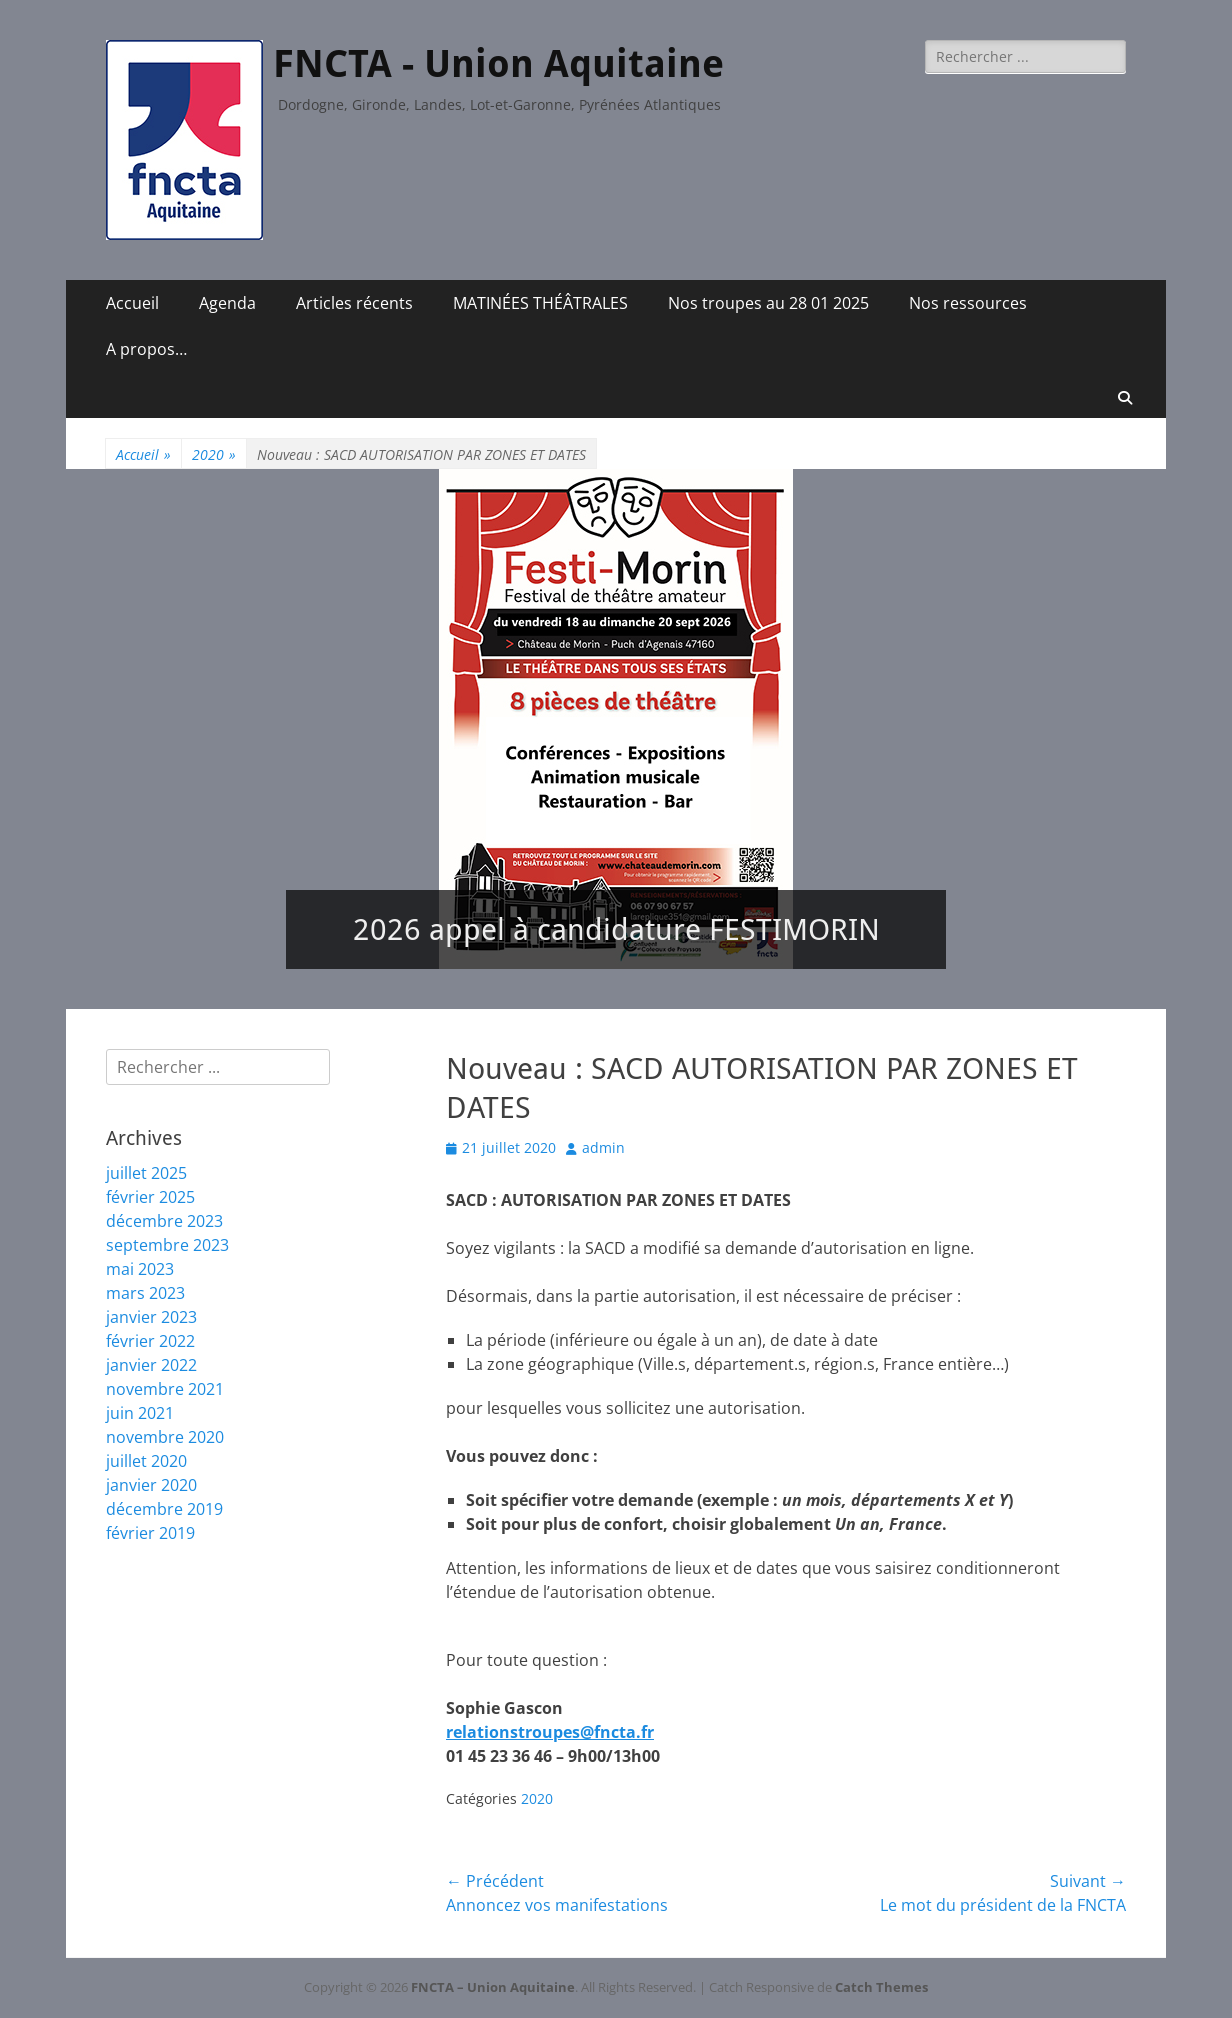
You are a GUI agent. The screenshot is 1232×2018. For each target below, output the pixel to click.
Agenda (227, 303)
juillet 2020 (146, 1461)
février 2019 (150, 1533)
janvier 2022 (151, 1365)
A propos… (146, 349)
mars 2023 (145, 1293)
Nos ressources (968, 303)
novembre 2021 (165, 1389)
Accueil (132, 303)
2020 (214, 454)
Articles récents (354, 303)
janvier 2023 (151, 1317)
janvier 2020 (151, 1485)
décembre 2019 (164, 1509)
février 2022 (150, 1341)
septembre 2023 (167, 1245)
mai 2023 (140, 1269)
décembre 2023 (164, 1221)
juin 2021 (140, 1413)
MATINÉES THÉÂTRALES (540, 303)
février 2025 (150, 1197)
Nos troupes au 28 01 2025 (768, 303)
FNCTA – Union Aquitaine (493, 1987)
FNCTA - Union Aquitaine (498, 64)
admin (603, 1147)
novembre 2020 (165, 1437)
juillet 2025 (146, 1173)
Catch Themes (881, 1987)
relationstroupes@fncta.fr (550, 1732)
